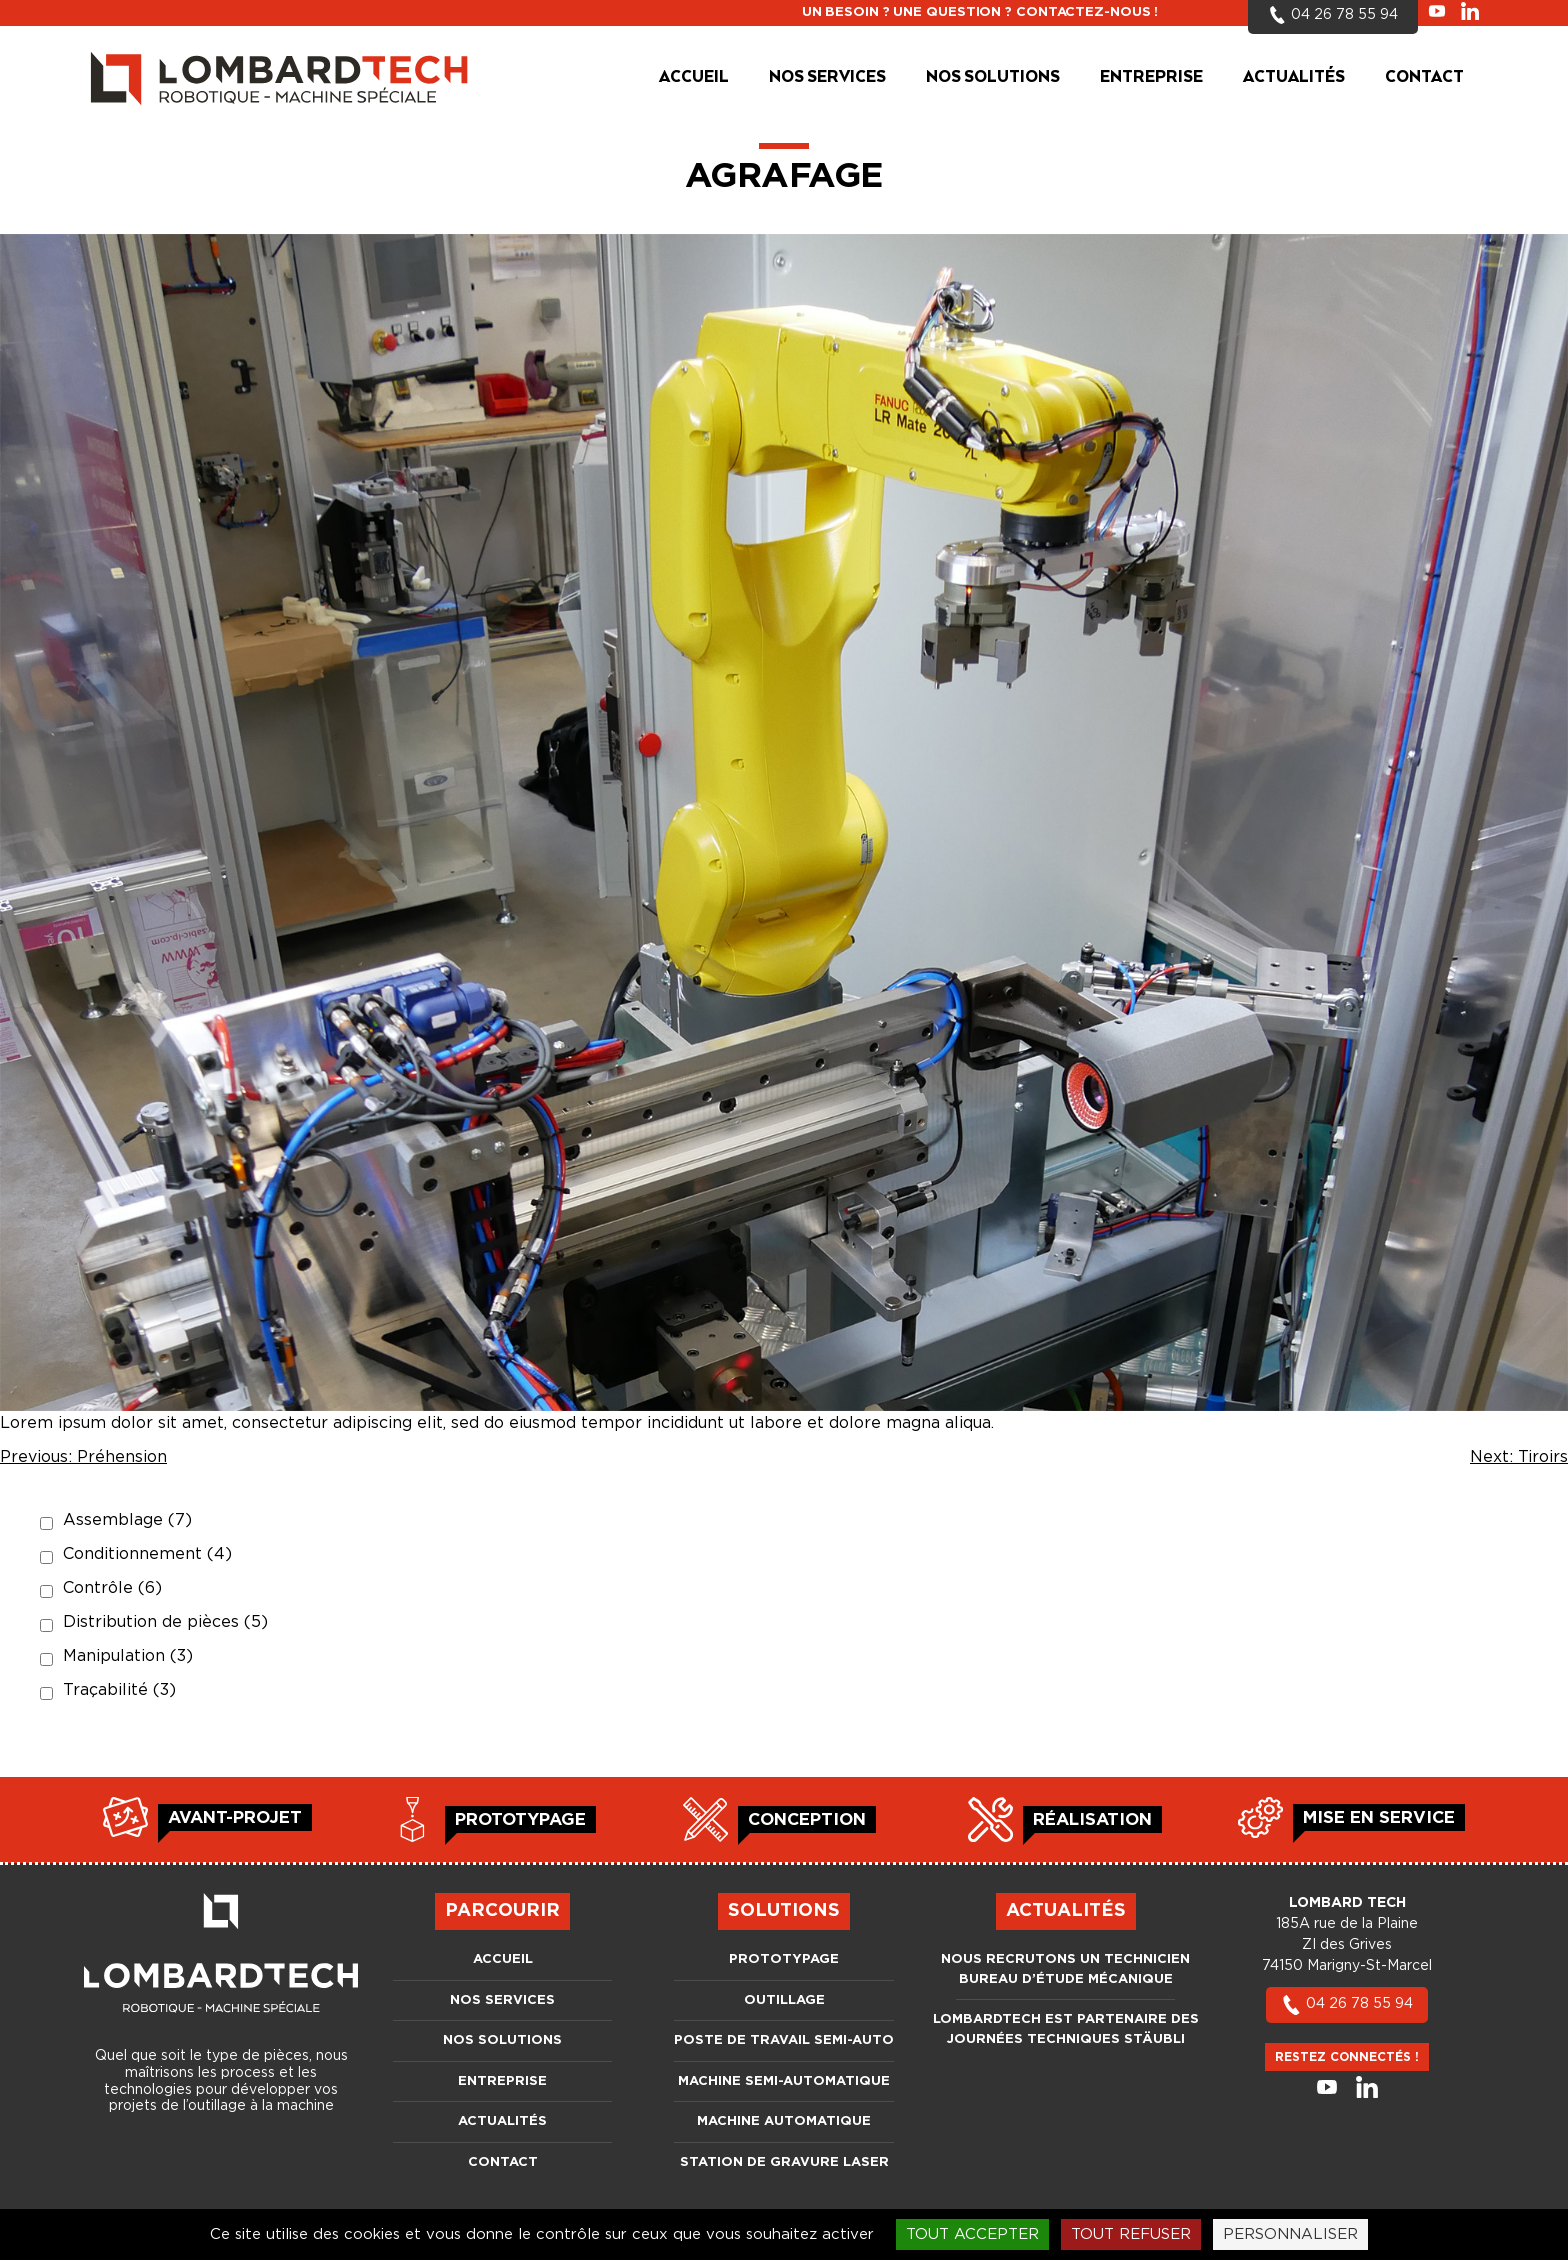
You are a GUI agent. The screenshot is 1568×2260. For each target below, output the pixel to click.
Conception (807, 1819)
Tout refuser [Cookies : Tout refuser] (1131, 2234)
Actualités (1294, 77)
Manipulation (128, 1656)
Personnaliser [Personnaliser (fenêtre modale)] (1290, 2234)
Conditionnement (147, 1554)
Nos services (827, 77)
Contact (1424, 77)
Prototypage (520, 1819)
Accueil (694, 77)
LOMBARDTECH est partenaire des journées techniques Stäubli (1066, 2029)
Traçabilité (119, 1690)
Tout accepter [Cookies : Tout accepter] (972, 2234)
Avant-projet (235, 1817)
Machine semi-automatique (784, 2081)
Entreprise (1151, 77)
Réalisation (1092, 1819)
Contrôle (112, 1588)
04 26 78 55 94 (1347, 2004)
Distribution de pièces (165, 1622)
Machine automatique (784, 2121)
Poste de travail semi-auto (784, 2040)
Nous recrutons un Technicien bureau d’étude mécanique (1065, 1969)
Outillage (784, 2000)
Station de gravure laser (784, 2162)
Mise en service (1379, 1817)
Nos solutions (993, 77)
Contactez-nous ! (1087, 12)
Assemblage (127, 1520)
